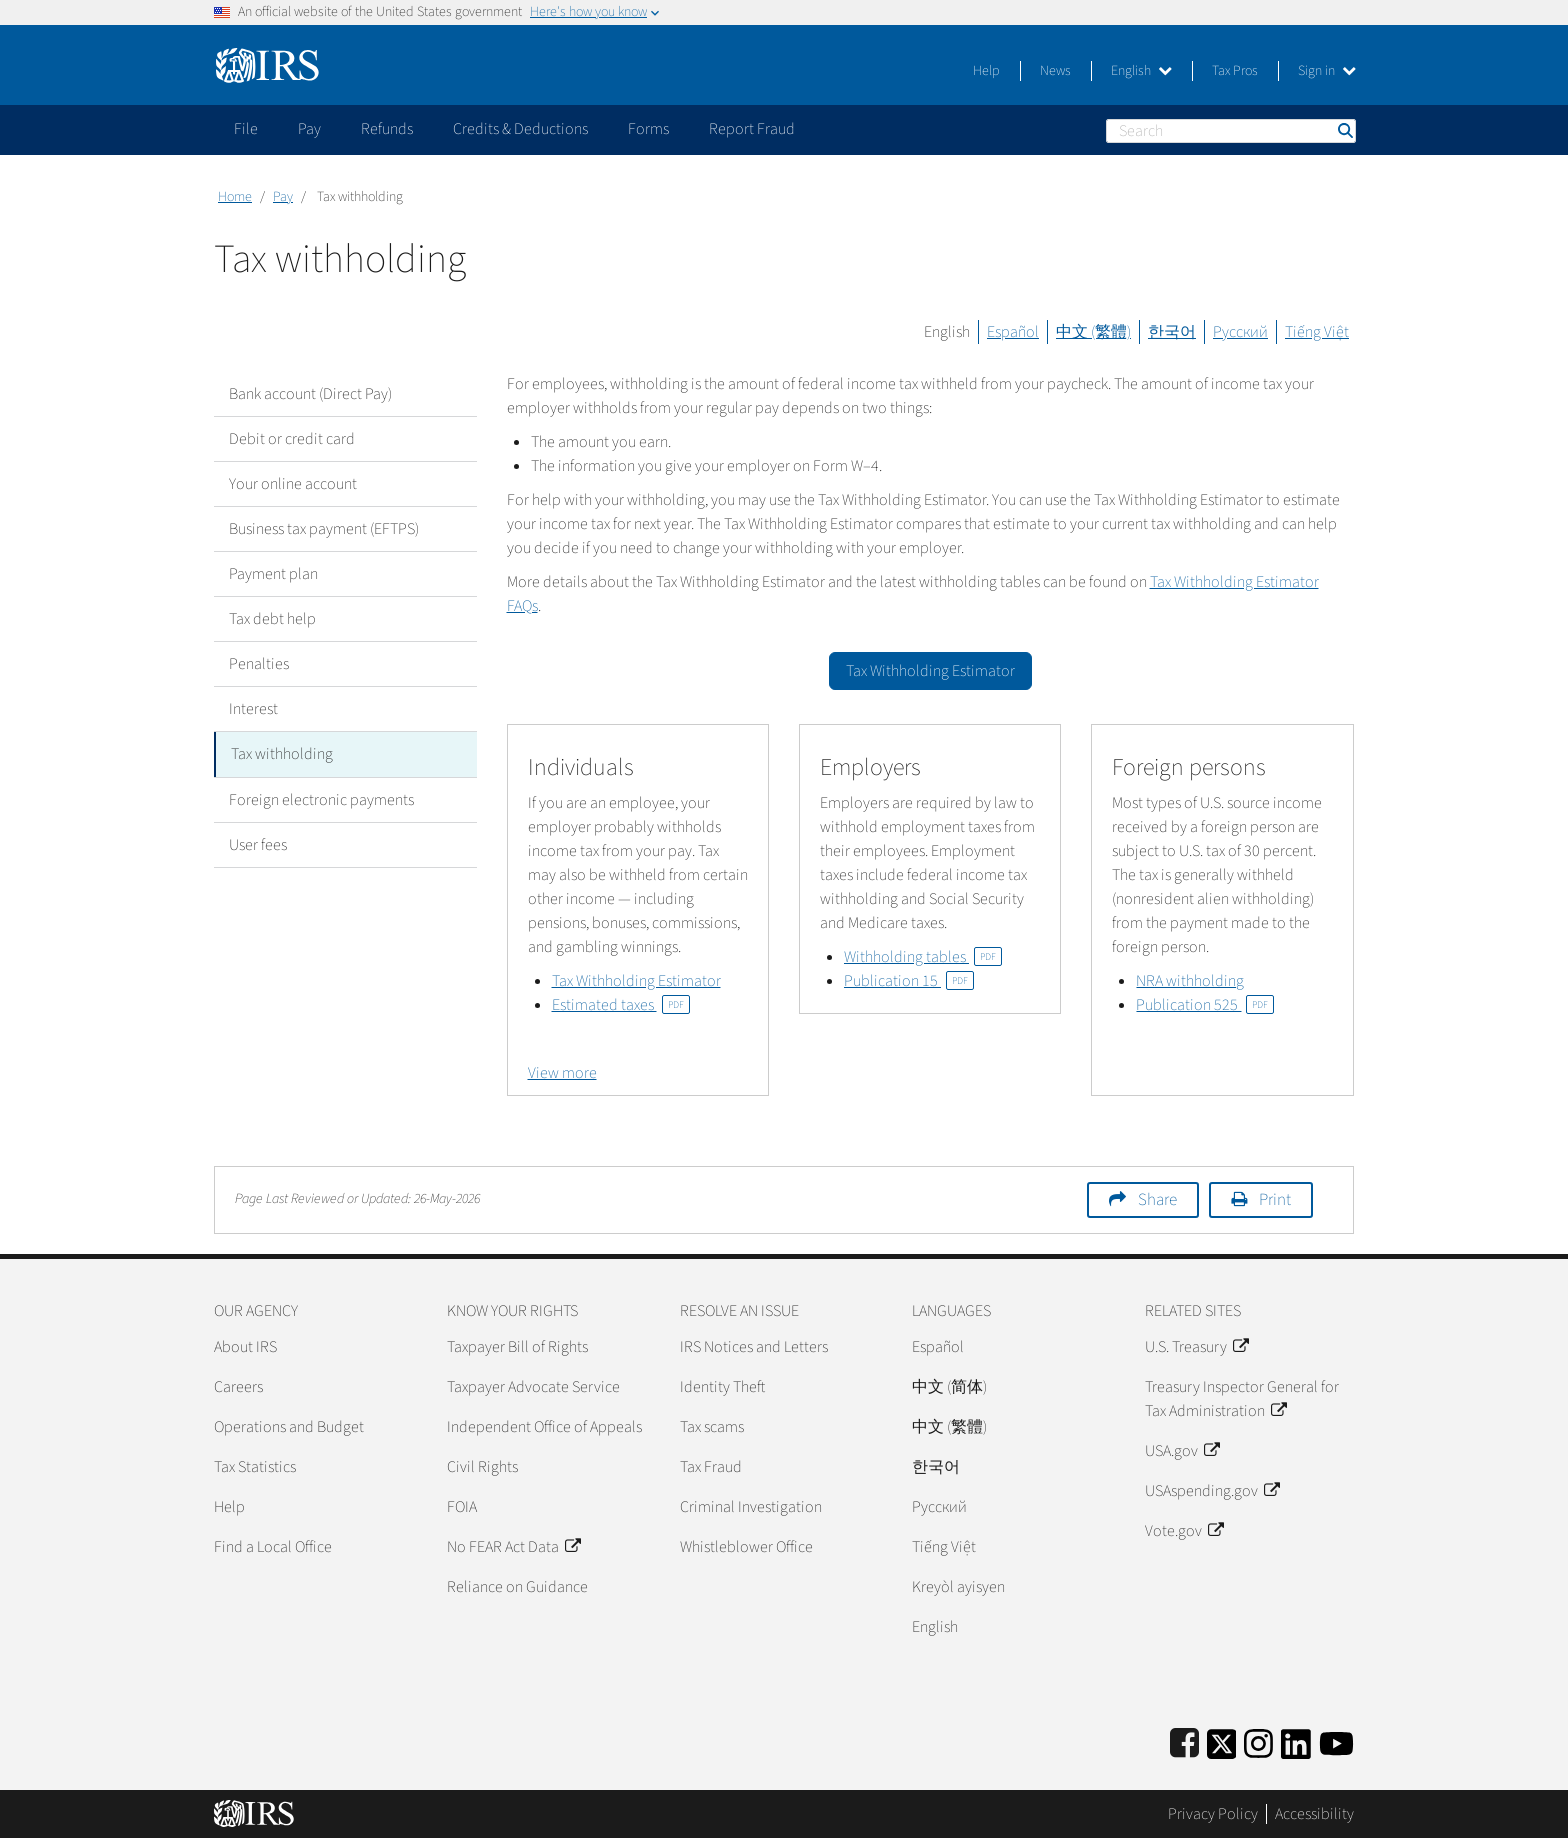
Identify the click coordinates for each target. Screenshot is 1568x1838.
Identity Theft (722, 1387)
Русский (1240, 332)
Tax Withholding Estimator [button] (930, 671)
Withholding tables (923, 957)
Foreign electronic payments (321, 799)
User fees (258, 844)
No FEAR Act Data (513, 1547)
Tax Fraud (711, 1467)
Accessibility (1314, 1814)
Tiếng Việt (1317, 332)
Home (235, 197)
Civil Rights (482, 1467)
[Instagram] (1258, 1740)
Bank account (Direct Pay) (310, 394)
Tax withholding (282, 754)
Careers (238, 1387)
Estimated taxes (621, 1005)
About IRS (245, 1347)
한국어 (1172, 332)
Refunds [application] (387, 129)
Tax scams (712, 1427)
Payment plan (273, 574)
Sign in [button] (1327, 71)
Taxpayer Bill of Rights (517, 1347)
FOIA (462, 1507)
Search (1344, 130)
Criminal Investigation (751, 1507)
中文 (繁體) (1093, 332)
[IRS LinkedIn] (1296, 1740)
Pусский (939, 1507)
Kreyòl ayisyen (958, 1587)
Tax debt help (272, 619)
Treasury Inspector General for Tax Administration (1242, 1399)
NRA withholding (1190, 981)
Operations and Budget (289, 1427)
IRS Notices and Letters (754, 1347)
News (1055, 71)
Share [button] (1157, 1200)
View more (562, 1073)
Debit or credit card (292, 439)
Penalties (259, 664)
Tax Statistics (255, 1467)
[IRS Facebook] (1184, 1740)
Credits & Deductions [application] (520, 129)
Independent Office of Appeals (544, 1427)
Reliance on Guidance (517, 1587)
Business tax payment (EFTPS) (324, 529)
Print (1275, 1200)
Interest (253, 709)
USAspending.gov (1212, 1491)
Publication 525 (1205, 1005)
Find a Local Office (273, 1547)
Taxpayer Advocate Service (533, 1387)
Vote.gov (1184, 1531)
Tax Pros (1235, 71)
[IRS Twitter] (1222, 1740)
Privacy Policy (1213, 1814)
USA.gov (1182, 1451)
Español (1013, 332)
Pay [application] (309, 129)
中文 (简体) (949, 1387)
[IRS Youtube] (1336, 1740)
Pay (283, 197)
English (1141, 71)
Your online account (293, 484)
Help (986, 71)
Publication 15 (909, 981)
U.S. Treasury (1196, 1347)
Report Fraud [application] (752, 129)
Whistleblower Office (746, 1547)
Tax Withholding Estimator (636, 981)
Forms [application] (648, 129)
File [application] (246, 129)
